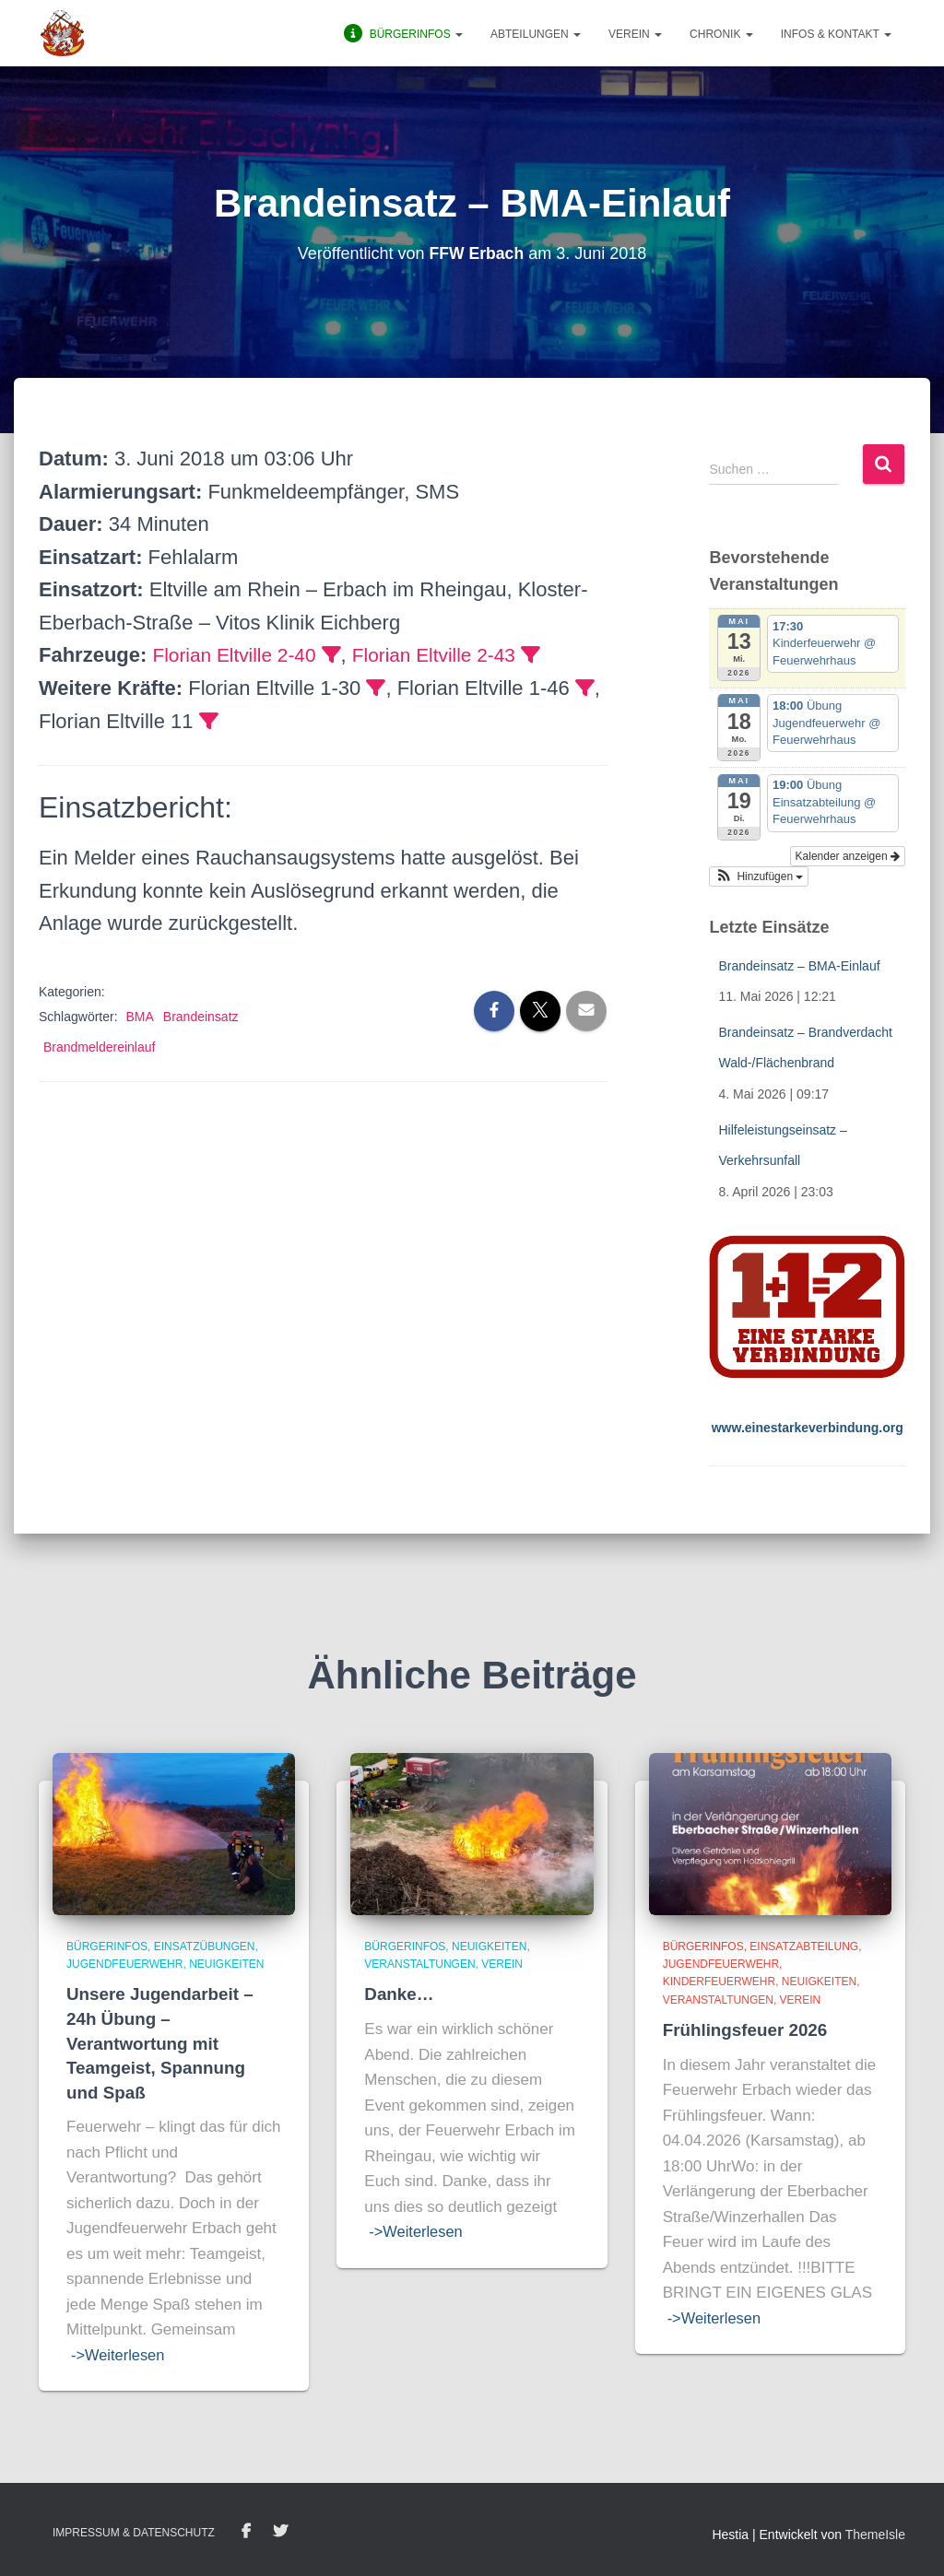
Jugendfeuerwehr (124, 1964)
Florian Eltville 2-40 (238, 654)
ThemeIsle (875, 2534)
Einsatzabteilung (803, 1946)
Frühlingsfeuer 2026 (746, 2030)
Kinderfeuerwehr (719, 1981)
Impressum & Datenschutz (134, 2532)
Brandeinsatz (201, 1016)
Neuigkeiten (226, 1964)
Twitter (280, 2532)
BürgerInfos (107, 1946)
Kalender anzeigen (848, 856)
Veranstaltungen (419, 1964)
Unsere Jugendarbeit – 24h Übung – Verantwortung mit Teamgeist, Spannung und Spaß (160, 2042)
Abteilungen (535, 34)
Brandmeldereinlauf (99, 1047)
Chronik (721, 34)
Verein (635, 34)
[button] (759, 876)
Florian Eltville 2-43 (448, 654)
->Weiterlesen (119, 2355)
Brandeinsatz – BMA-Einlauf (798, 966)
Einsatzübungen (204, 1946)
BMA (139, 1016)
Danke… (399, 1994)
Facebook (246, 2532)
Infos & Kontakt (836, 34)
